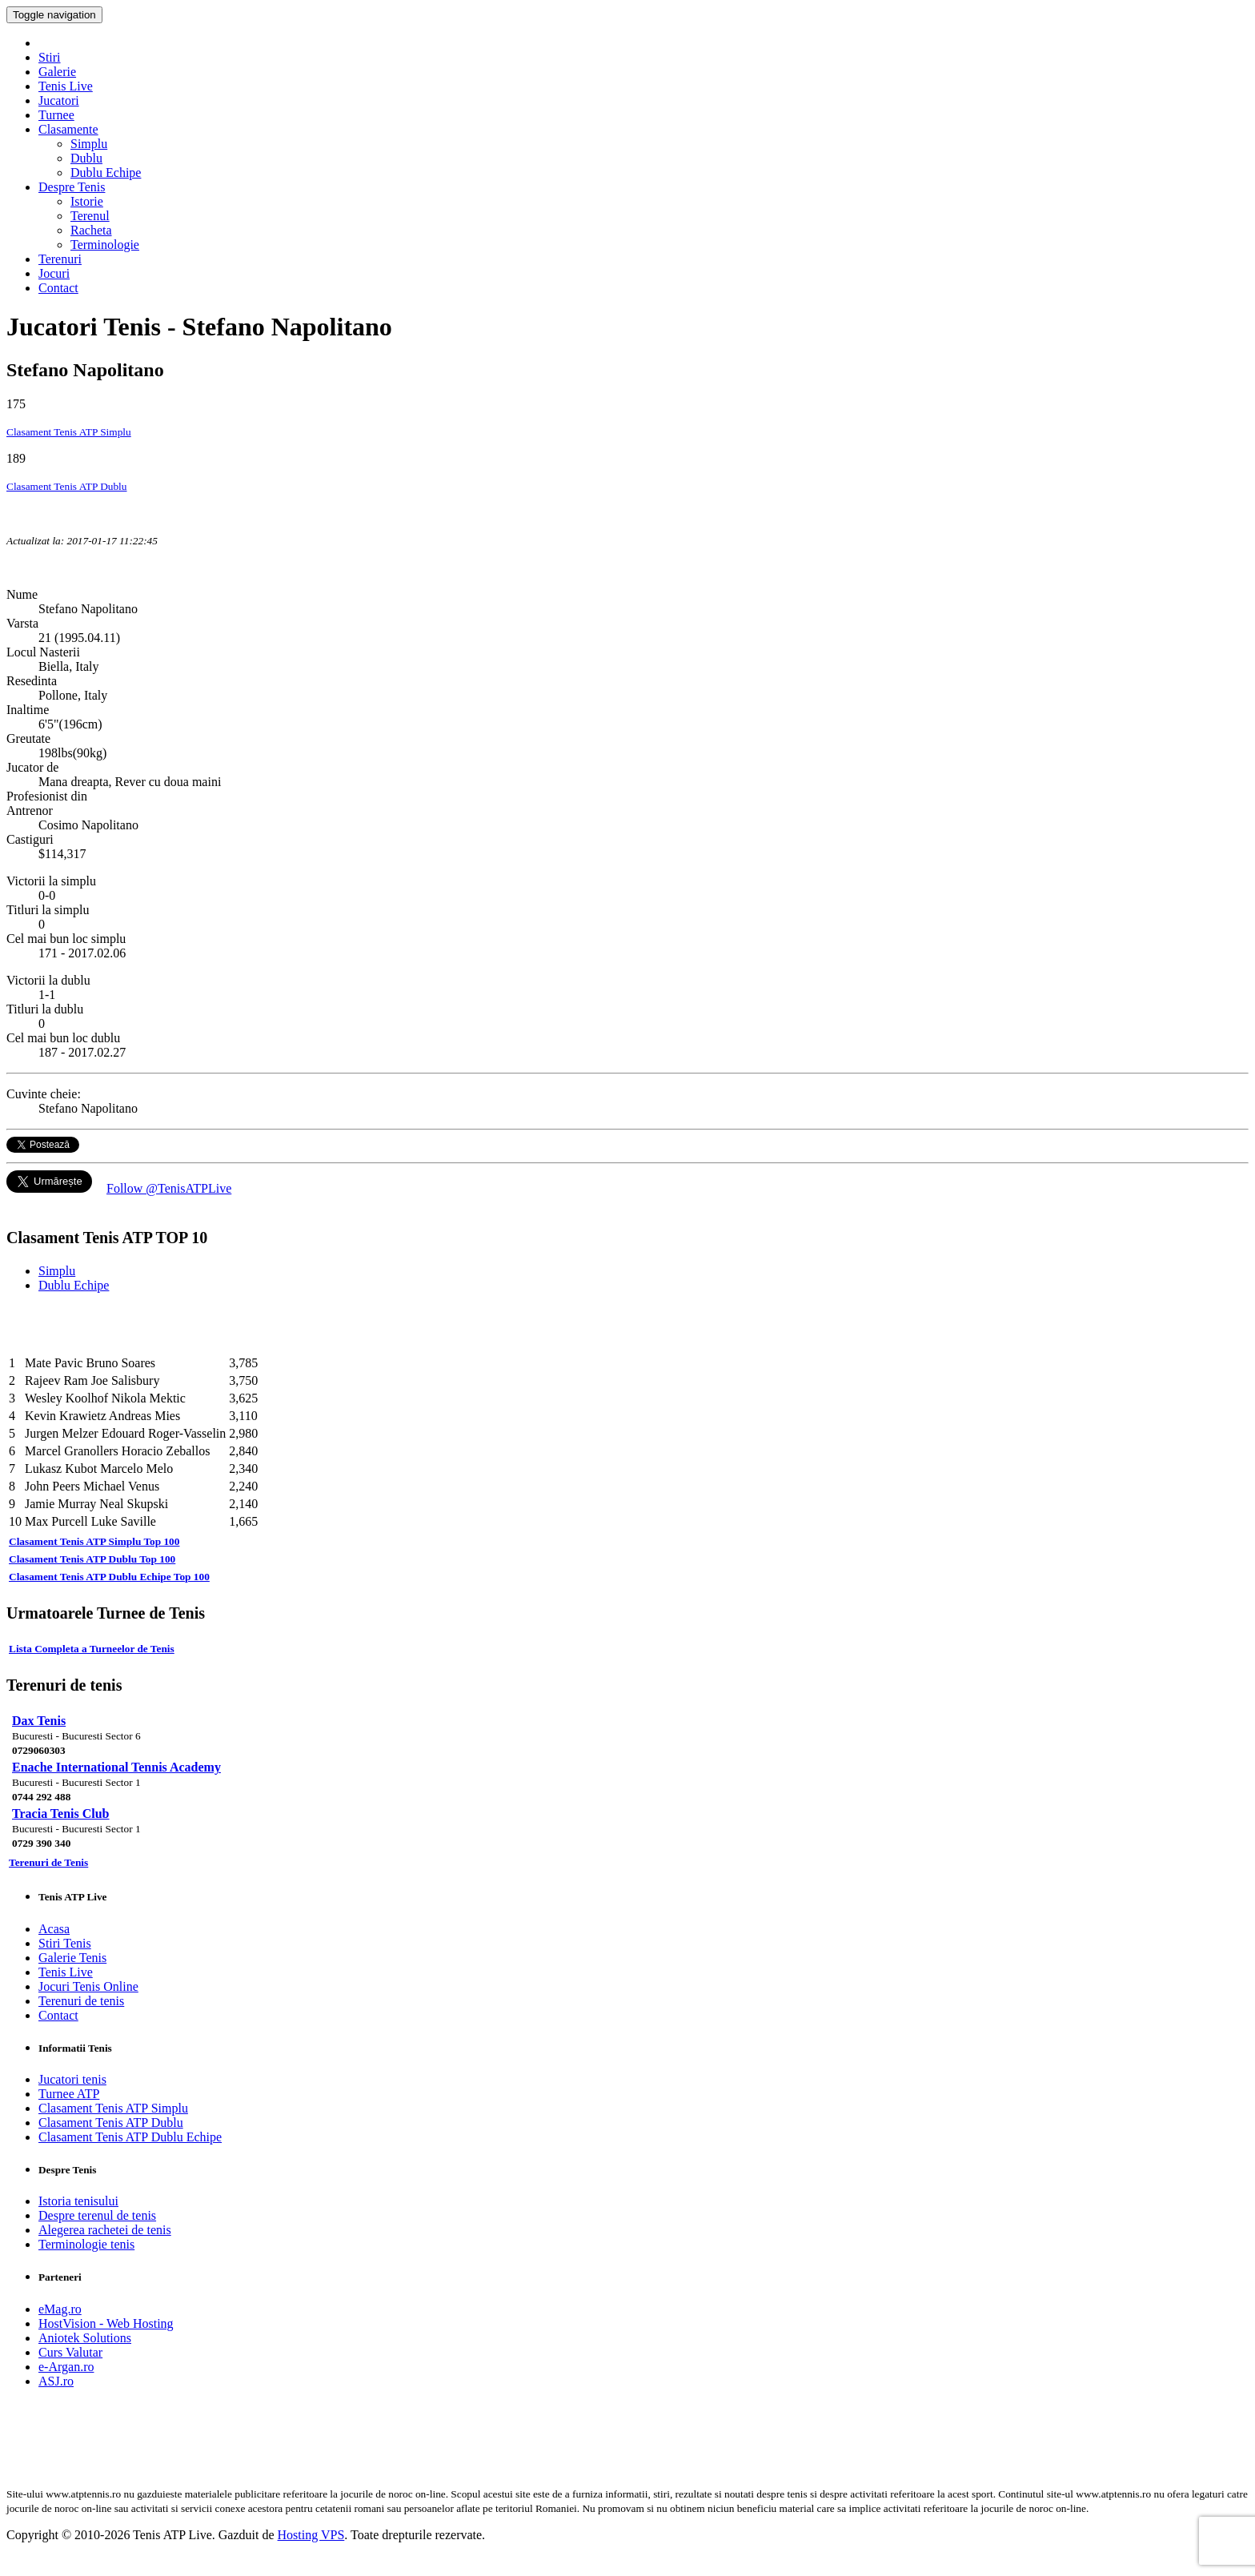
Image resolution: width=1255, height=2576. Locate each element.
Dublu (86, 158)
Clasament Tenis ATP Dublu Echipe (130, 2137)
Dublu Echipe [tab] (73, 1285)
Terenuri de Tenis (48, 1862)
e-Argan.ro (66, 2366)
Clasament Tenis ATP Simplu (68, 432)
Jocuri (54, 273)
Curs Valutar (70, 2352)
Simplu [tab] (56, 1271)
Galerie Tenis (72, 1957)
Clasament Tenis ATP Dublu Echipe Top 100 (109, 1577)
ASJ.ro (56, 2381)
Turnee (56, 115)
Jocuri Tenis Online (88, 1986)
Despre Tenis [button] (71, 187)
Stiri (49, 57)
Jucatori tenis (72, 2079)
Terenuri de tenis (81, 2001)
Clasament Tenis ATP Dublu (66, 486)
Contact (58, 288)
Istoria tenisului (78, 2201)
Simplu (88, 143)
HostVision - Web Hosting (106, 2323)
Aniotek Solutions (84, 2338)
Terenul (90, 216)
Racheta (91, 230)
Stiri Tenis (64, 1943)
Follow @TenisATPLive (168, 1188)
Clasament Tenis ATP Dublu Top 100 (92, 1559)
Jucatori (58, 100)
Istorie (86, 201)
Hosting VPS (311, 2535)
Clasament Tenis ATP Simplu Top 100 (94, 1541)
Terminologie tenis (86, 2244)
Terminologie (104, 244)
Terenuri (60, 259)
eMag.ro (60, 2309)
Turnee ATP (68, 2094)
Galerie (57, 71)
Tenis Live (65, 86)
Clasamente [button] (68, 129)
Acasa (54, 1929)
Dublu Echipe (105, 172)
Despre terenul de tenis (97, 2215)
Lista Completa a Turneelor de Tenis (91, 1649)
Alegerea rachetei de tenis (104, 2230)
